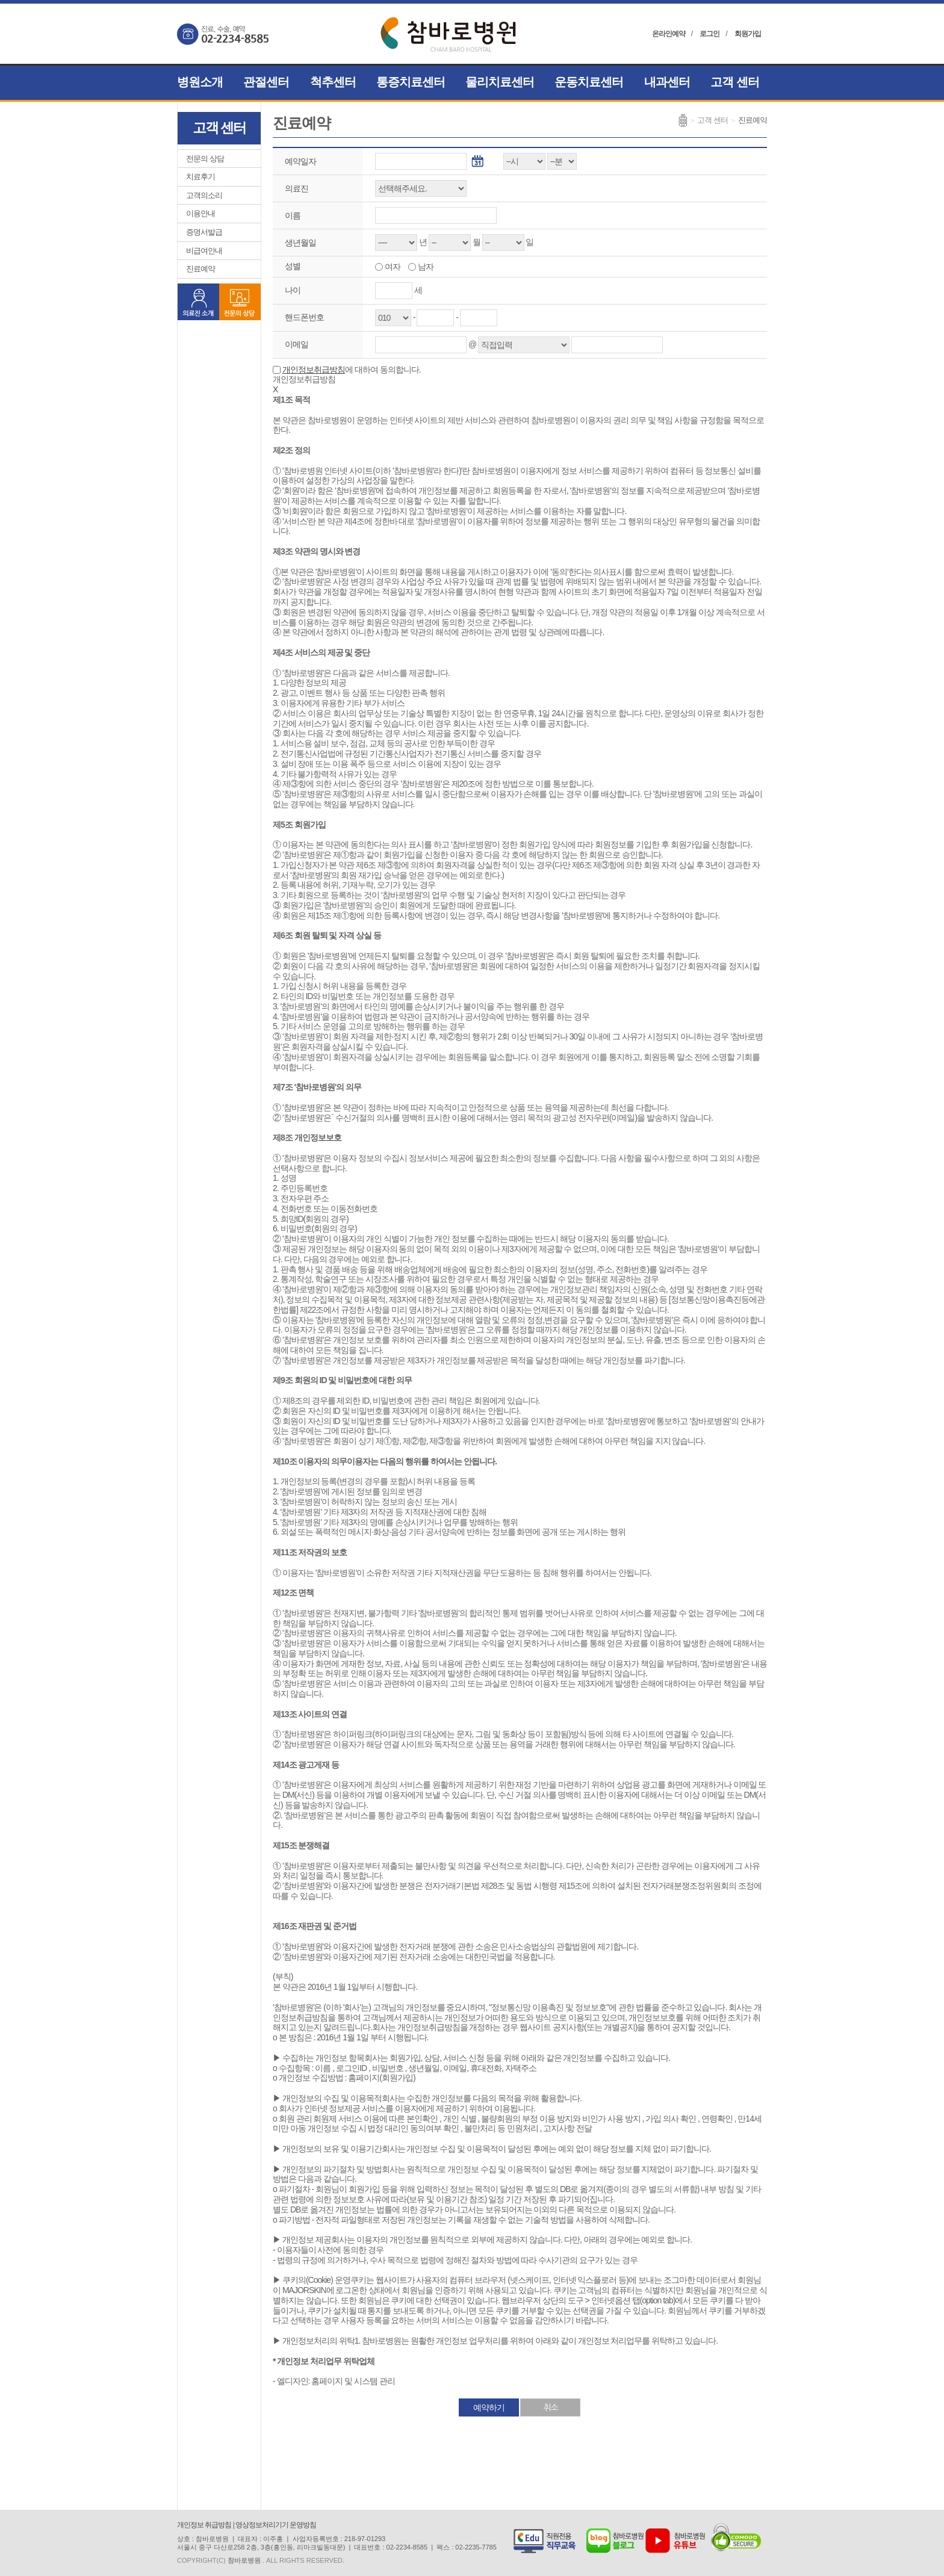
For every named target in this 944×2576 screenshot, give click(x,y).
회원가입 (747, 33)
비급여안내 (204, 250)
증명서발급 (204, 232)
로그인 (709, 33)
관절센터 (266, 81)
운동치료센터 (588, 81)
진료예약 (200, 268)
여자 (391, 266)
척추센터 (333, 81)
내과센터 (667, 81)
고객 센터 (734, 81)
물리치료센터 (499, 81)
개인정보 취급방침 (204, 2525)
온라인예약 (668, 33)
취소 (550, 2407)
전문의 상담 (205, 158)
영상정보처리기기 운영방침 (275, 2525)
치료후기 (200, 176)
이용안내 (200, 213)
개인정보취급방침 (313, 369)
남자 (424, 266)
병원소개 (200, 81)
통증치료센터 (410, 81)
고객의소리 (204, 195)
